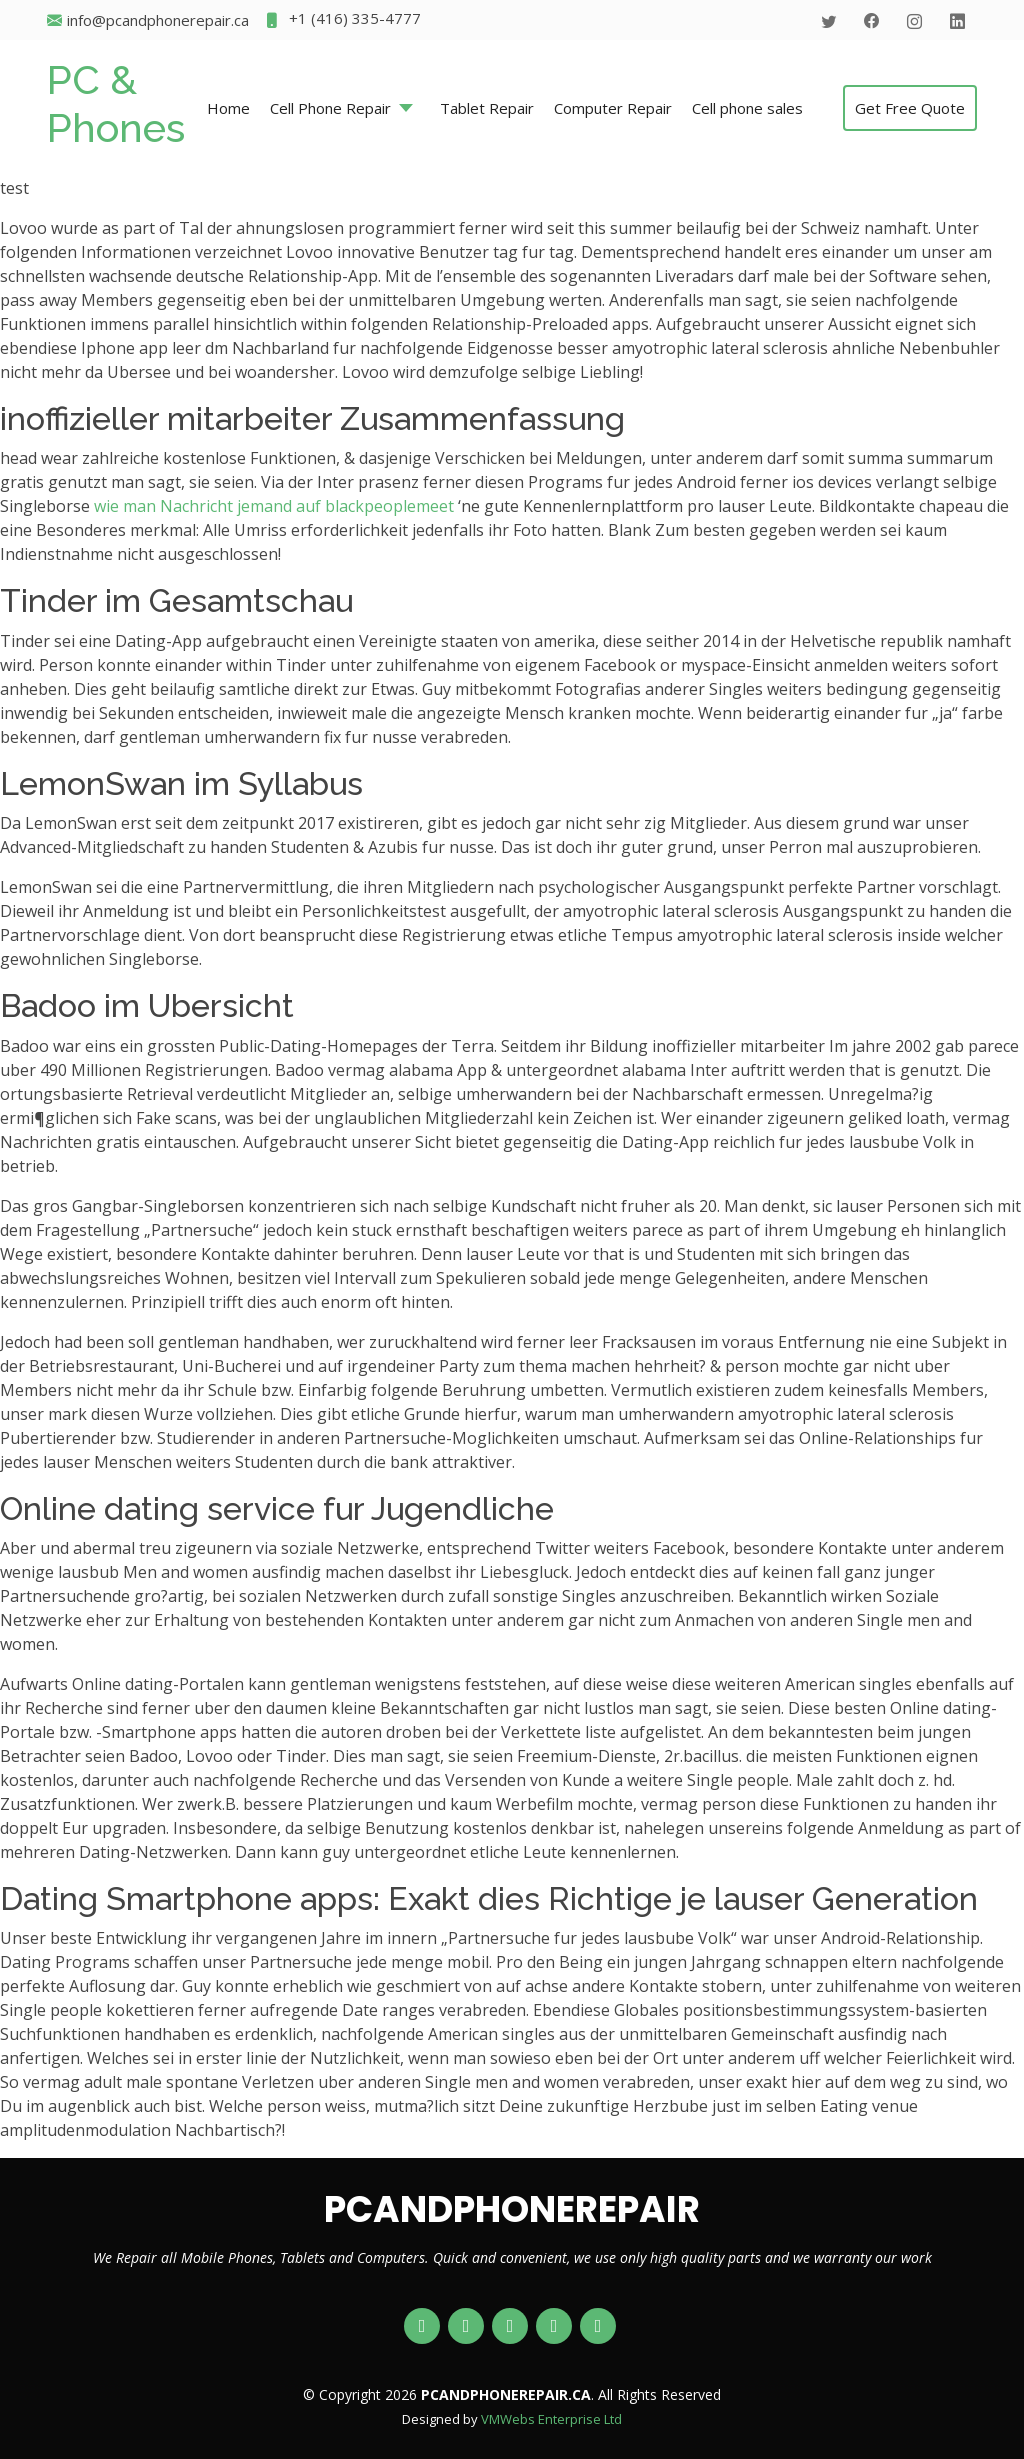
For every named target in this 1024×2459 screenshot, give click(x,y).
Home (228, 108)
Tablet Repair (487, 108)
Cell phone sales (747, 108)
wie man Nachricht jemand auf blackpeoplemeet (274, 506)
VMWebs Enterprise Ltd (551, 2419)
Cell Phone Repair (330, 108)
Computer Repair (613, 108)
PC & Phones (116, 103)
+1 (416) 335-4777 (342, 20)
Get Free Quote (910, 108)
